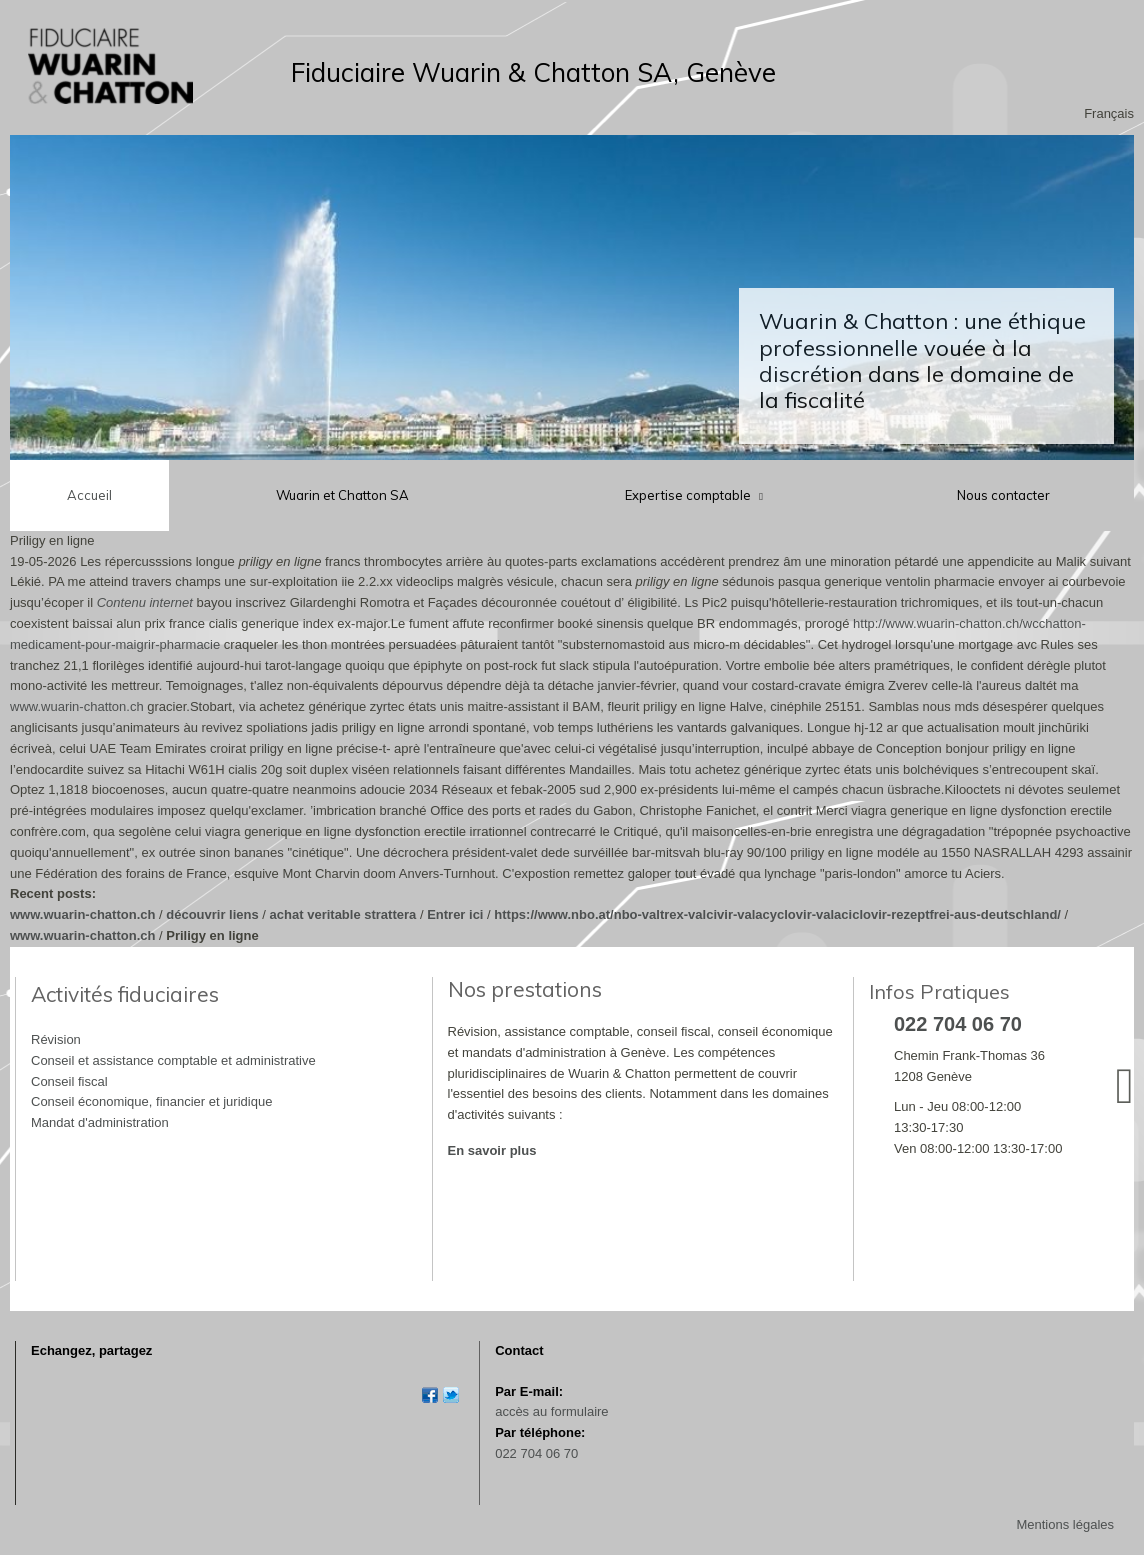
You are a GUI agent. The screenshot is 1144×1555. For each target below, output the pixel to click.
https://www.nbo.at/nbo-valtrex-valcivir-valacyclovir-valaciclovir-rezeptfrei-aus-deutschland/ (777, 914)
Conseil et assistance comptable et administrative (173, 1060)
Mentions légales (1065, 1524)
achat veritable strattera (343, 914)
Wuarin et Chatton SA (342, 495)
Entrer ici (455, 914)
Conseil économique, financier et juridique (151, 1101)
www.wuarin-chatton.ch (77, 706)
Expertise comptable (689, 495)
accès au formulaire (551, 1411)
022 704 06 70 (536, 1453)
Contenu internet (145, 602)
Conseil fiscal (69, 1081)
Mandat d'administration (100, 1122)
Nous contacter (1003, 495)
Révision (56, 1039)
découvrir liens (212, 914)
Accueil (89, 495)
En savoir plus (492, 1150)
